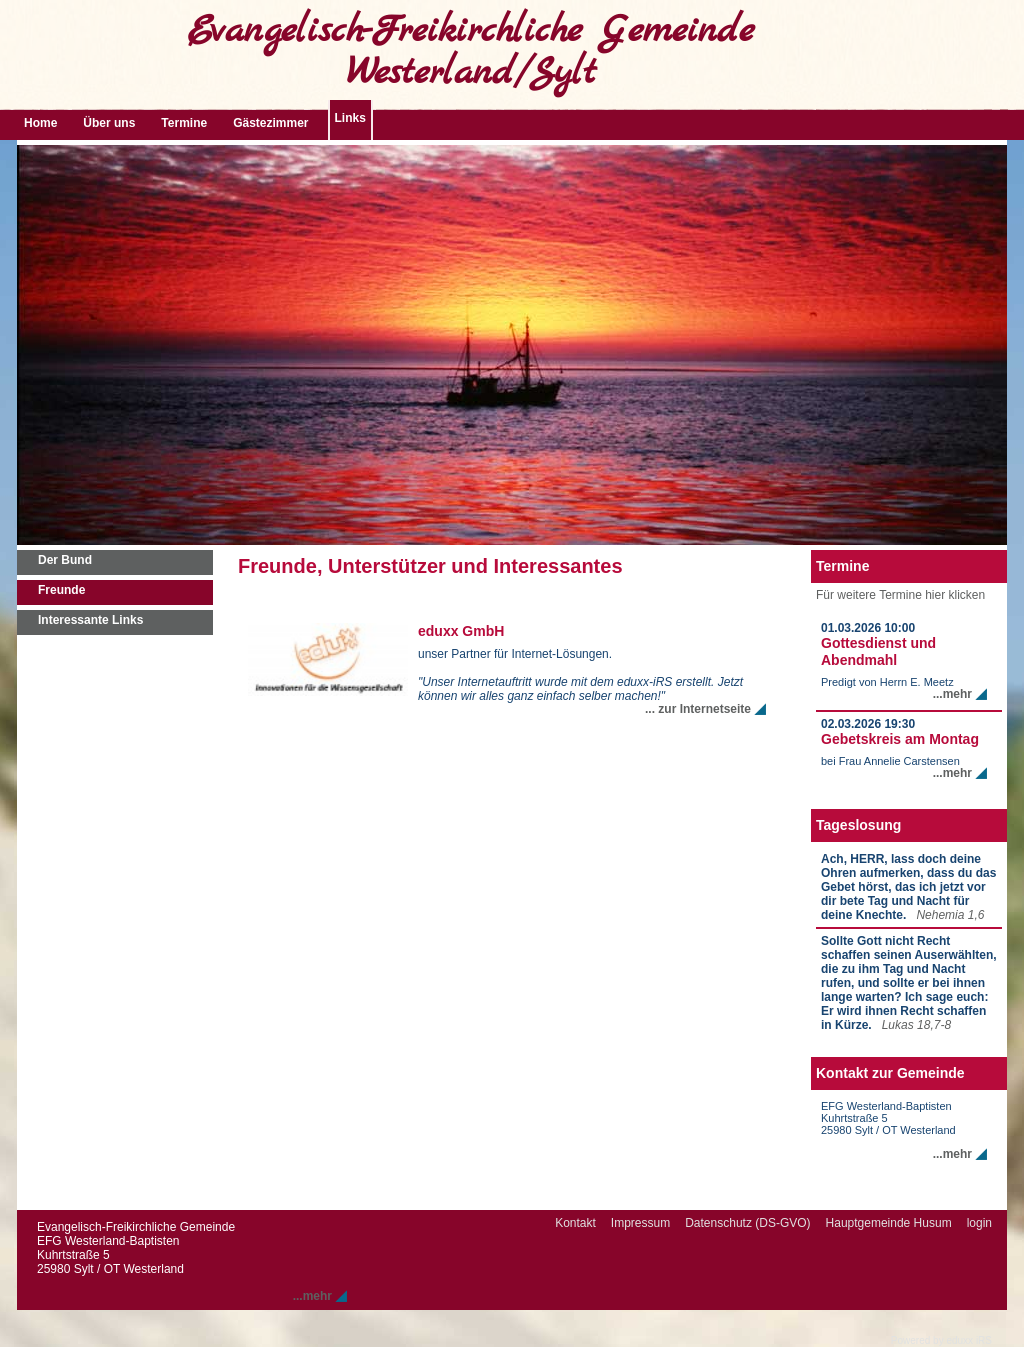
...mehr (952, 694)
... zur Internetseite (698, 709)
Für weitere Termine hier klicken (900, 595)
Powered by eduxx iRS (941, 1340)
